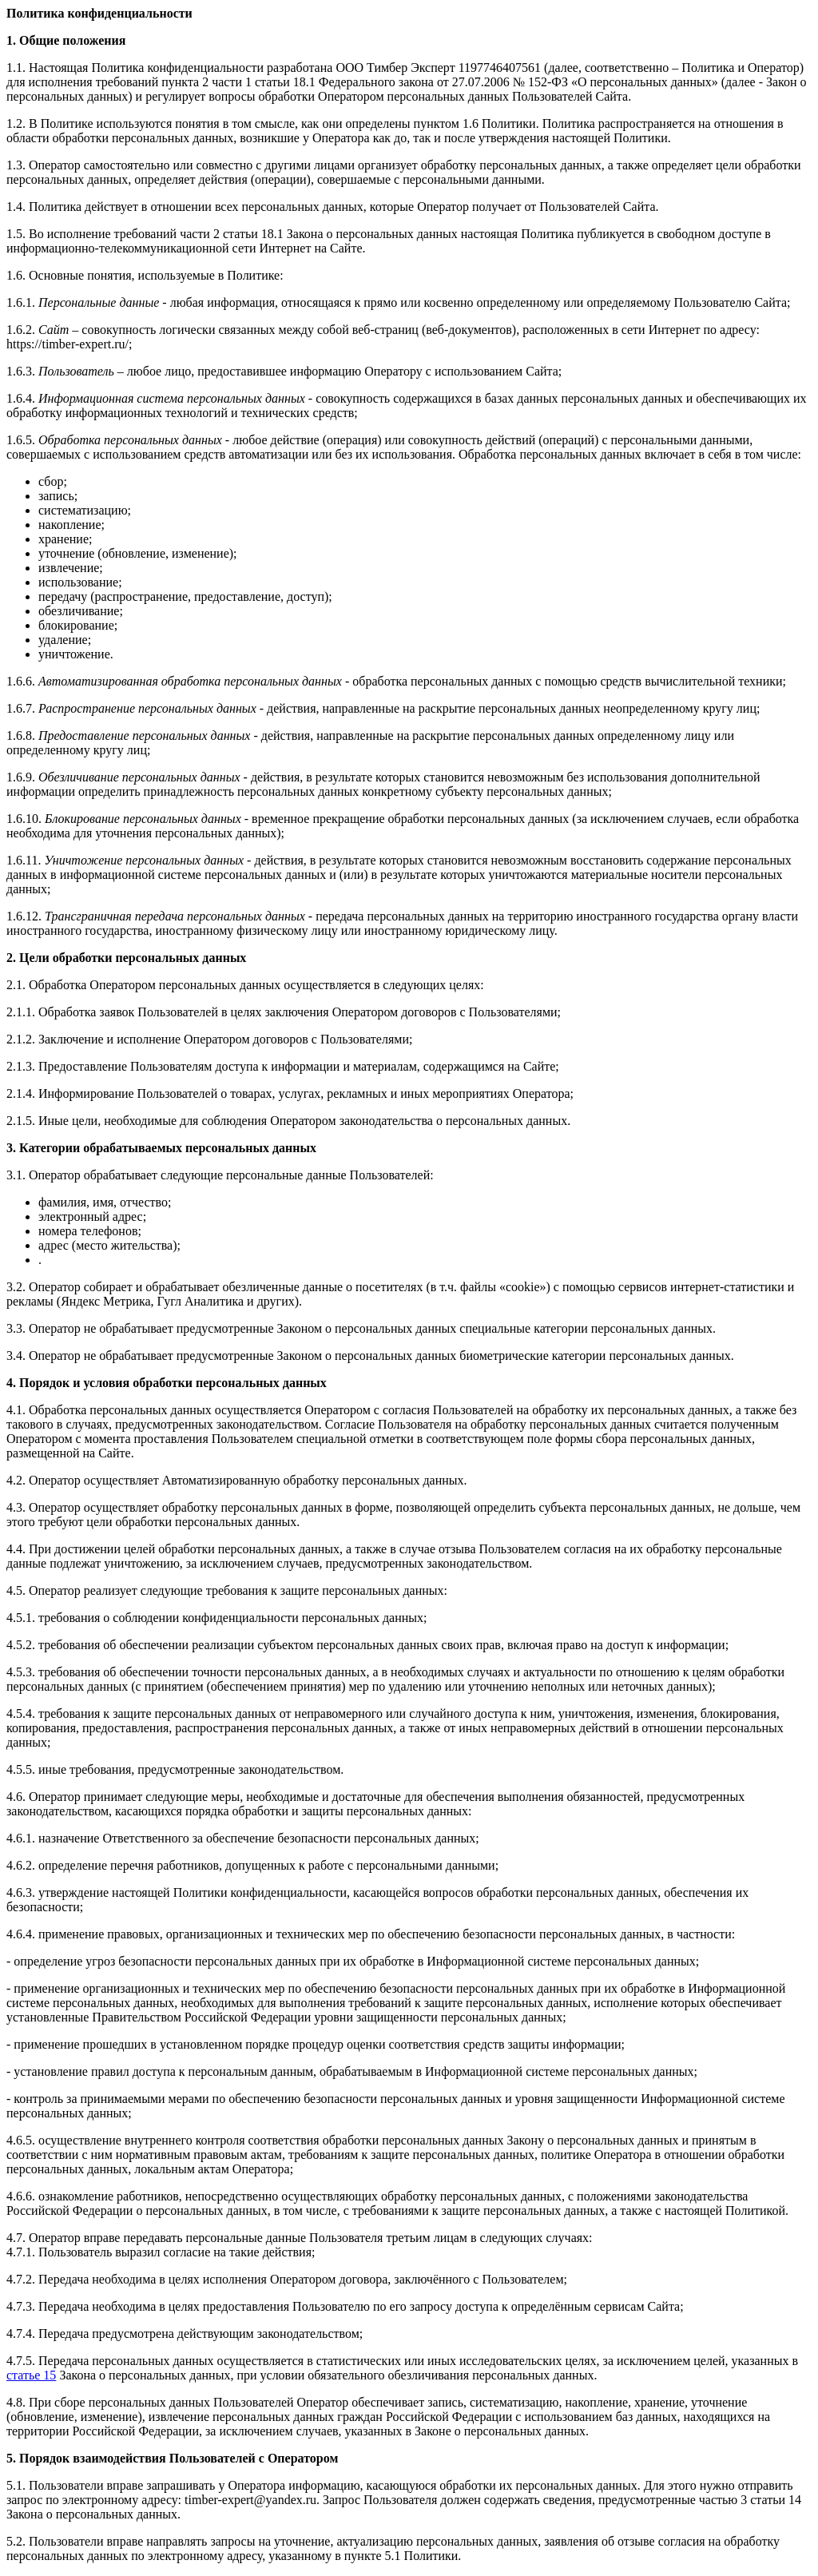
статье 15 (31, 2375)
